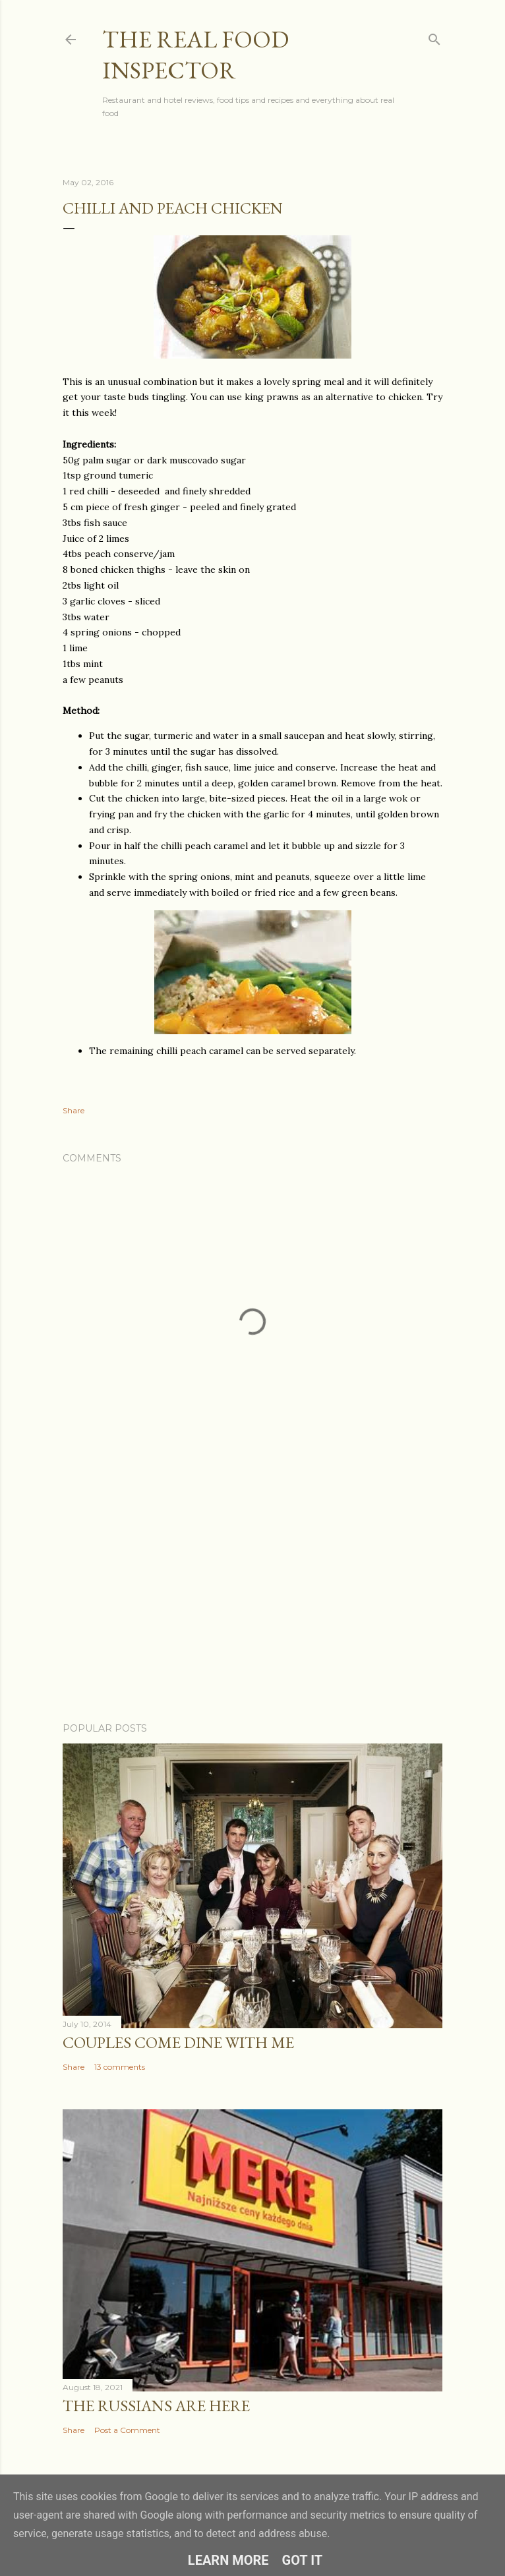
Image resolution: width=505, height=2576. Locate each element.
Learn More (228, 2560)
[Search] (434, 36)
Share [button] (73, 1110)
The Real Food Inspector (195, 55)
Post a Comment (127, 2430)
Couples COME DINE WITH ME (178, 2042)
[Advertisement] (252, 1597)
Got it (302, 2560)
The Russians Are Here (156, 2405)
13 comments (119, 2067)
